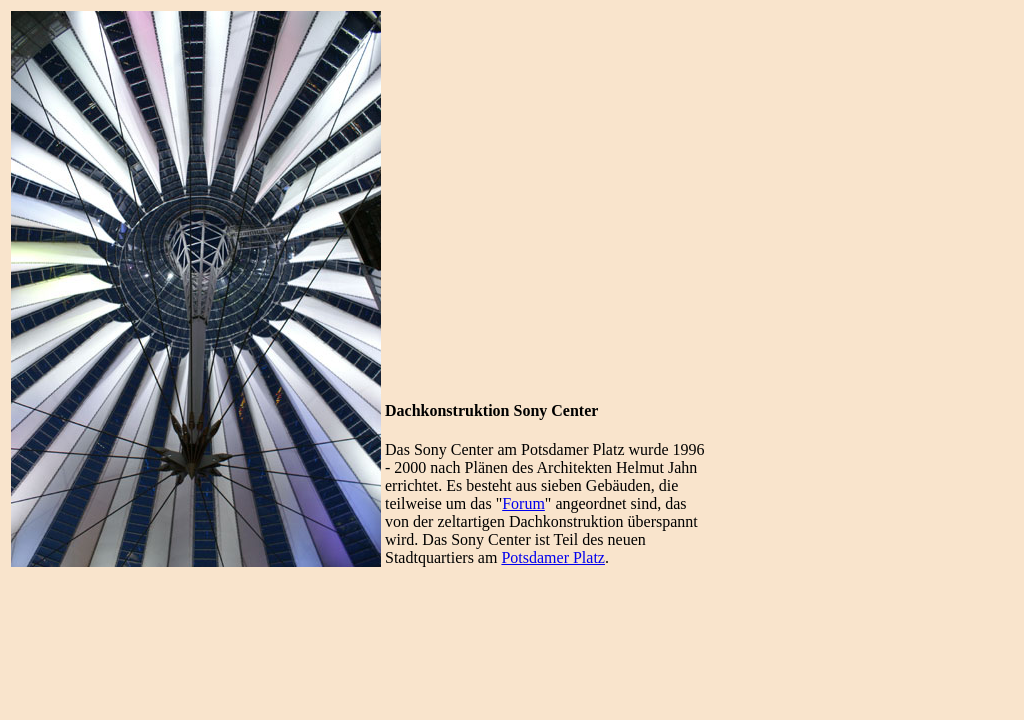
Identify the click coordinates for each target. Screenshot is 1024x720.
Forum (523, 503)
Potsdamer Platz (553, 557)
